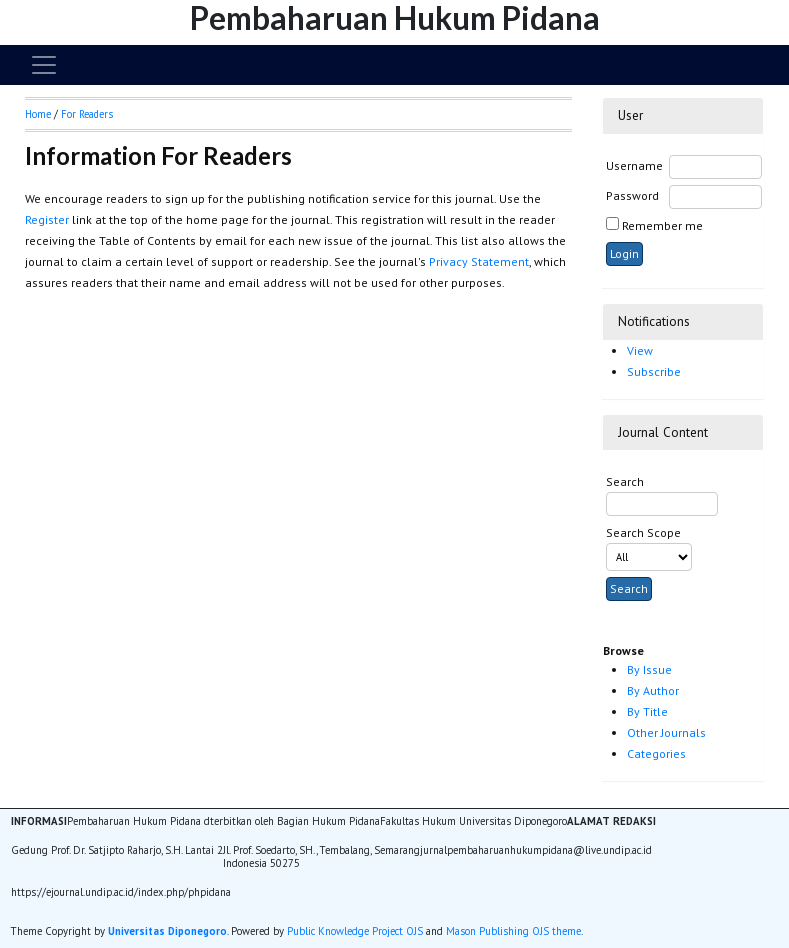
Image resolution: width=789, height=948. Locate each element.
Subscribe (654, 371)
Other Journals (666, 732)
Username (634, 165)
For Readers (87, 114)
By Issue (649, 669)
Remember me (662, 225)
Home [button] (38, 114)
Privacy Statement (479, 261)
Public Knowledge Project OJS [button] (355, 931)
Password (632, 195)
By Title (647, 711)
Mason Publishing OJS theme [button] (513, 931)
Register (47, 219)
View (640, 350)
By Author (653, 690)
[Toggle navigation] (44, 65)
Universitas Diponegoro (167, 931)
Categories (656, 753)
